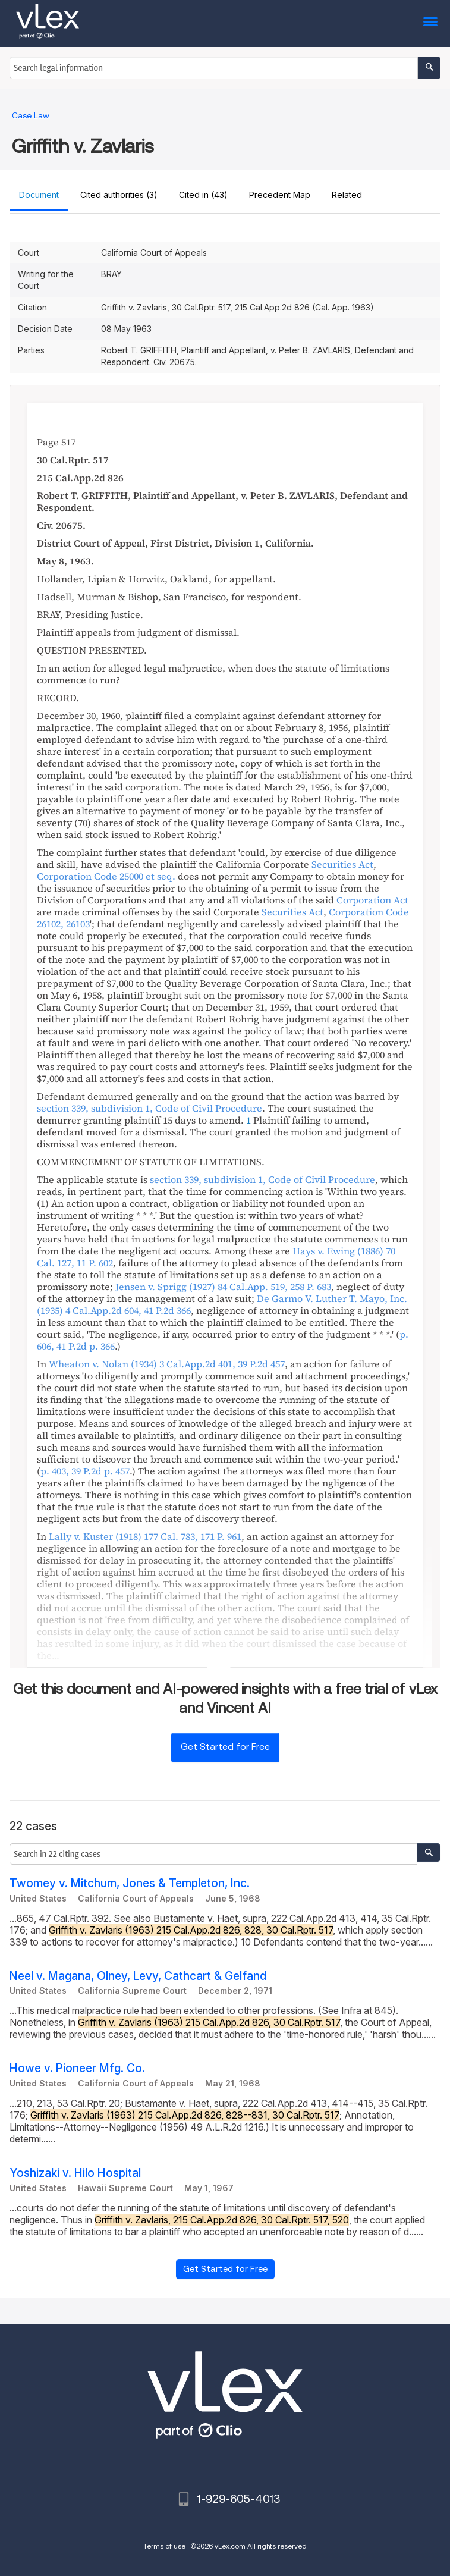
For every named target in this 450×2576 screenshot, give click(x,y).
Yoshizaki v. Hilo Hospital (75, 2173)
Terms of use (164, 2546)
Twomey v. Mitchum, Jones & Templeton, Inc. (130, 1883)
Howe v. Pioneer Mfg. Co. (77, 2068)
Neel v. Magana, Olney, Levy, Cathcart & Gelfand (138, 1976)
